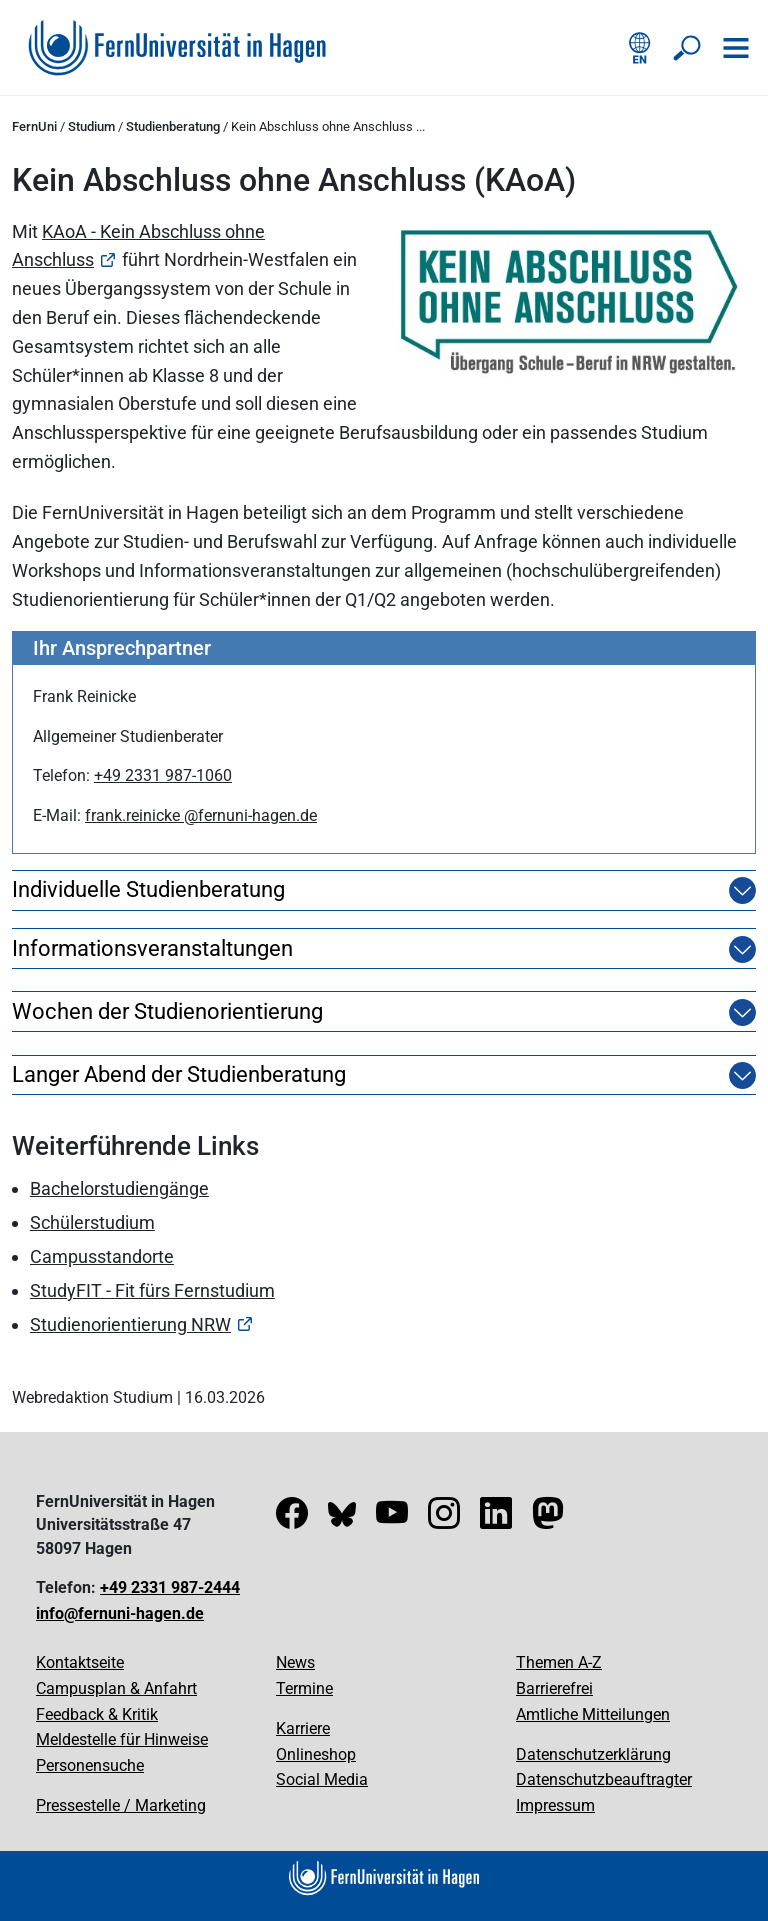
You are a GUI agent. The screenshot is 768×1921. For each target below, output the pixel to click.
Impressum (555, 1805)
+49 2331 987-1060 (163, 775)
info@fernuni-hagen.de (120, 1613)
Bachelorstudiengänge (119, 1188)
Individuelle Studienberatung (148, 890)
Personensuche (90, 1765)
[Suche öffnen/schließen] (688, 48)
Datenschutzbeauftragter (604, 1779)
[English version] (640, 48)
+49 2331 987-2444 (170, 1587)
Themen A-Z (559, 1662)
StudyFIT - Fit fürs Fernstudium (152, 1290)
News (295, 1662)
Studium (91, 126)
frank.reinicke (134, 815)
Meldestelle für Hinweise (122, 1739)
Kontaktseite (80, 1662)
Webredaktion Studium (92, 1397)
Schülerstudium (92, 1222)
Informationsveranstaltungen (152, 949)
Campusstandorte (102, 1256)
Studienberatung (173, 126)
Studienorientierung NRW (130, 1324)
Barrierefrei (554, 1688)
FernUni (34, 126)
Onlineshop (316, 1754)
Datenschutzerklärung (593, 1754)
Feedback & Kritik (97, 1714)
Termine (304, 1688)
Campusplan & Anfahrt (116, 1688)
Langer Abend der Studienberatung (179, 1075)
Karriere (303, 1728)
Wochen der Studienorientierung (167, 1012)
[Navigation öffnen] (736, 48)
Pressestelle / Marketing (121, 1805)
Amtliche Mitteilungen (593, 1714)
